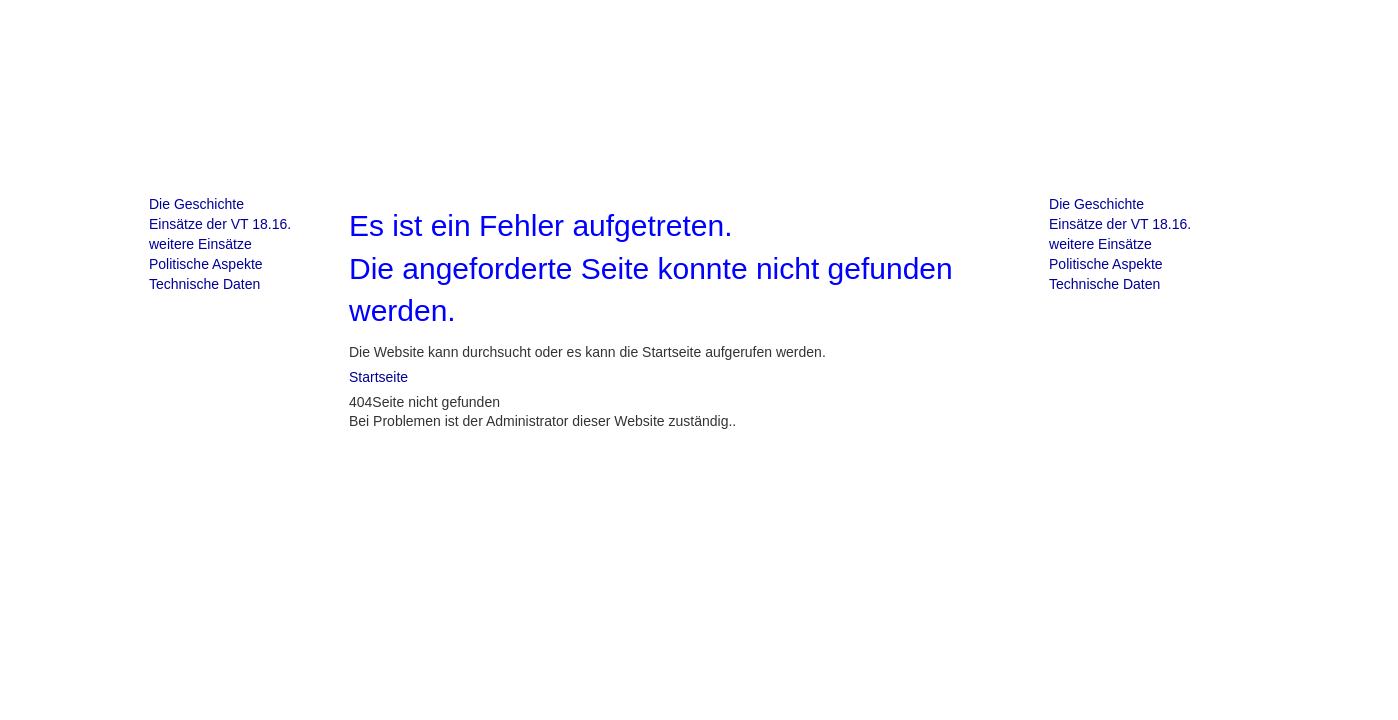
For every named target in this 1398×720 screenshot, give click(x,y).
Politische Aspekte (206, 264)
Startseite (378, 377)
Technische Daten (204, 284)
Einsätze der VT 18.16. (220, 224)
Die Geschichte (196, 204)
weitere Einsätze (200, 244)
